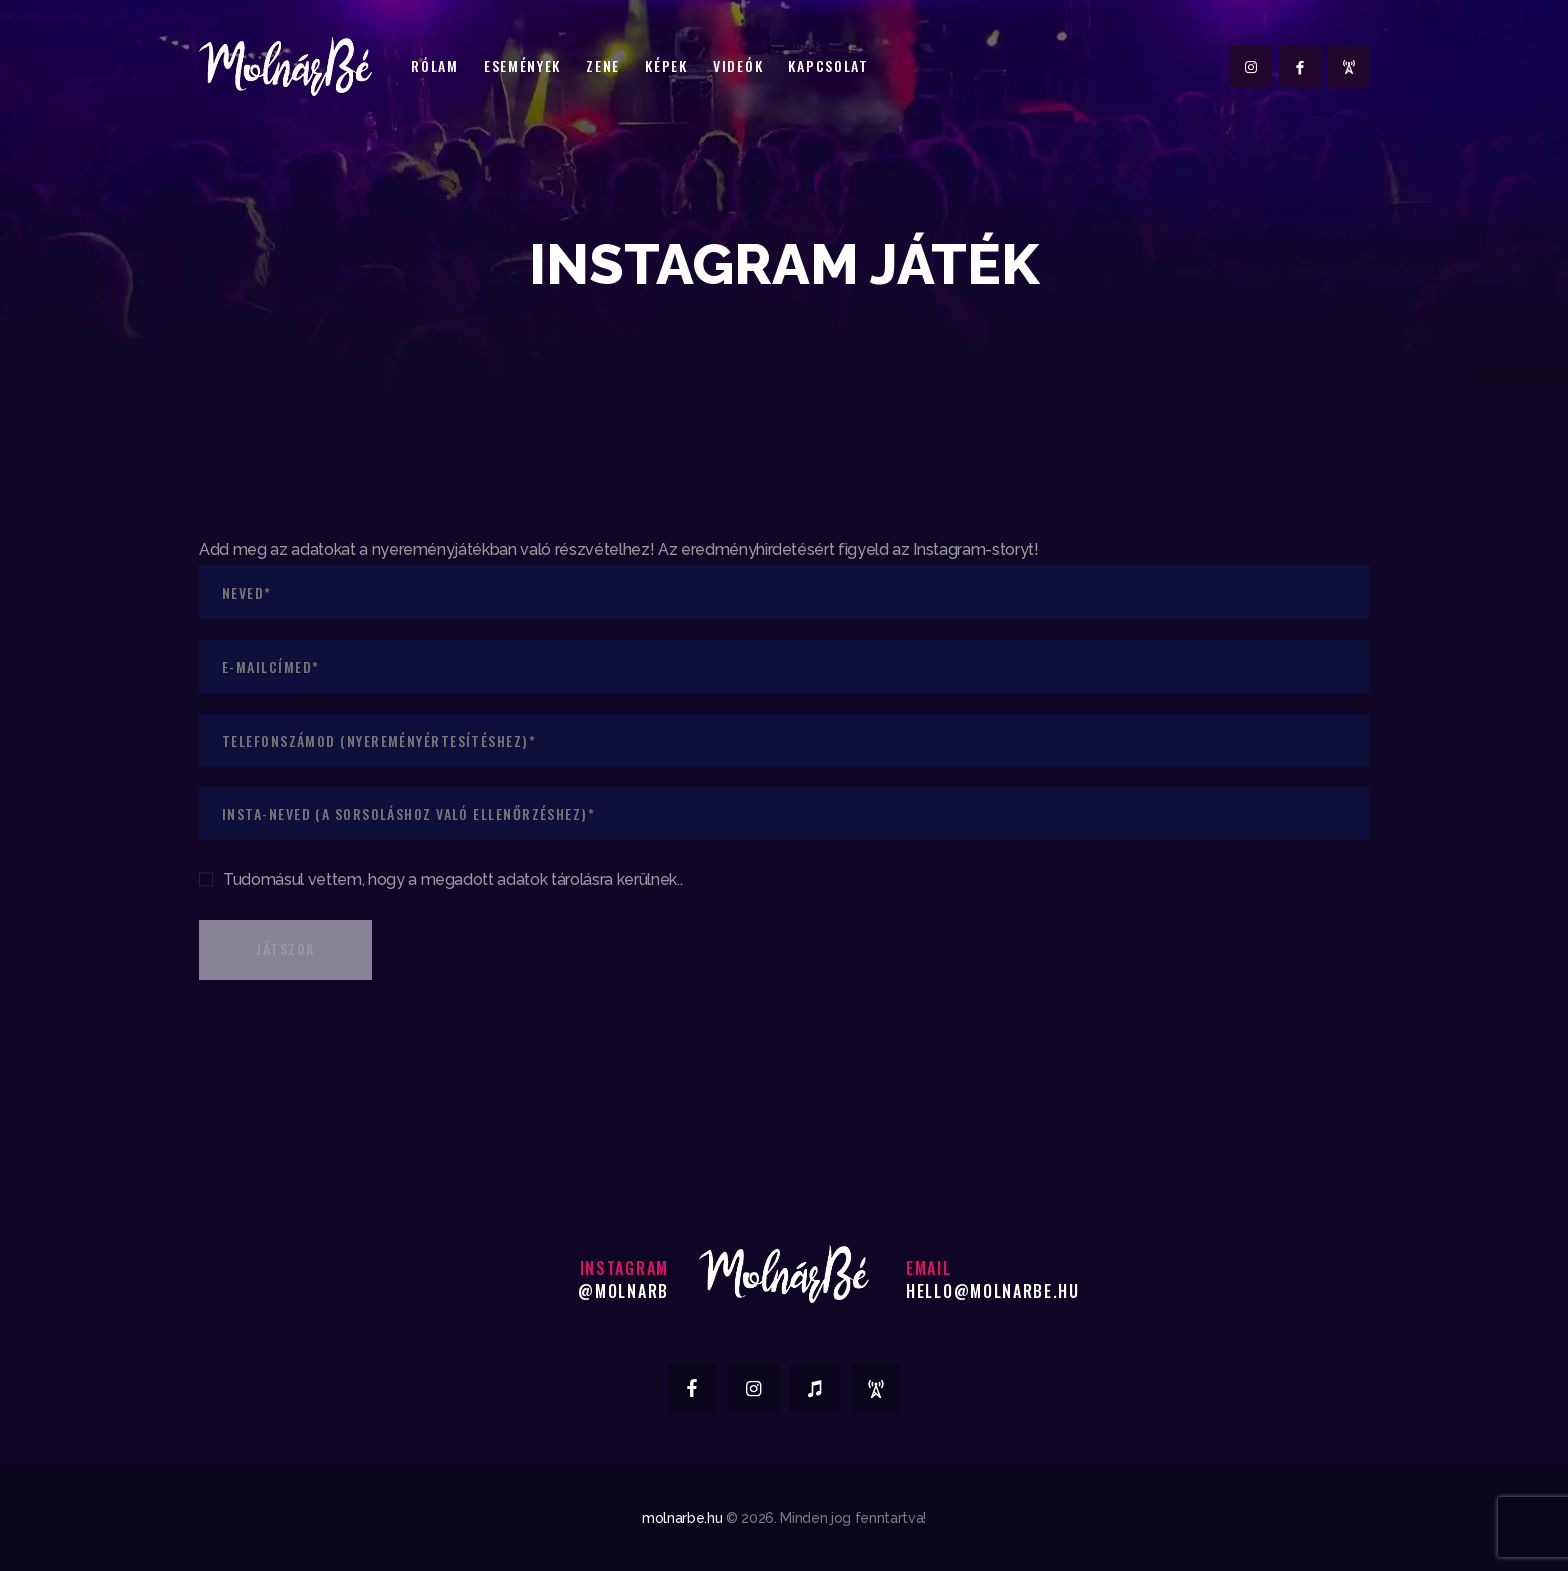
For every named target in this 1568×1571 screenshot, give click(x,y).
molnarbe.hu (682, 1518)
